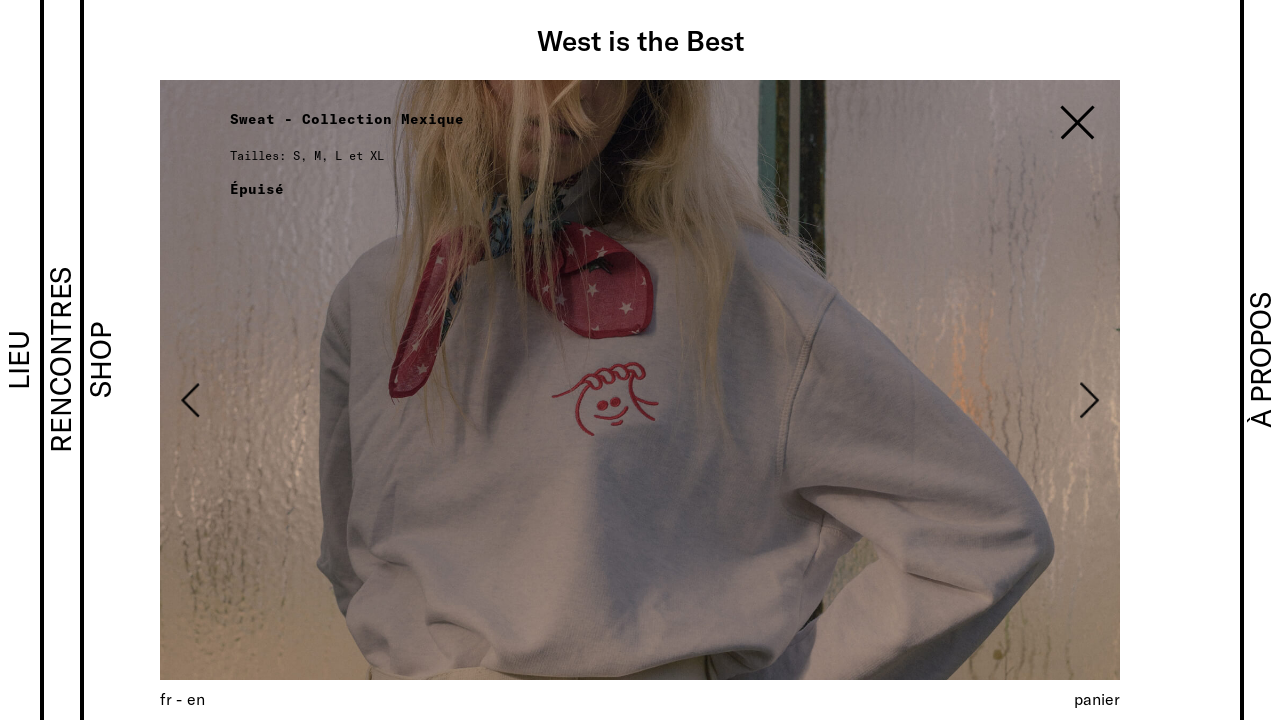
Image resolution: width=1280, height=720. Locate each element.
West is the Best (640, 40)
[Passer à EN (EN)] (196, 698)
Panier (1097, 698)
